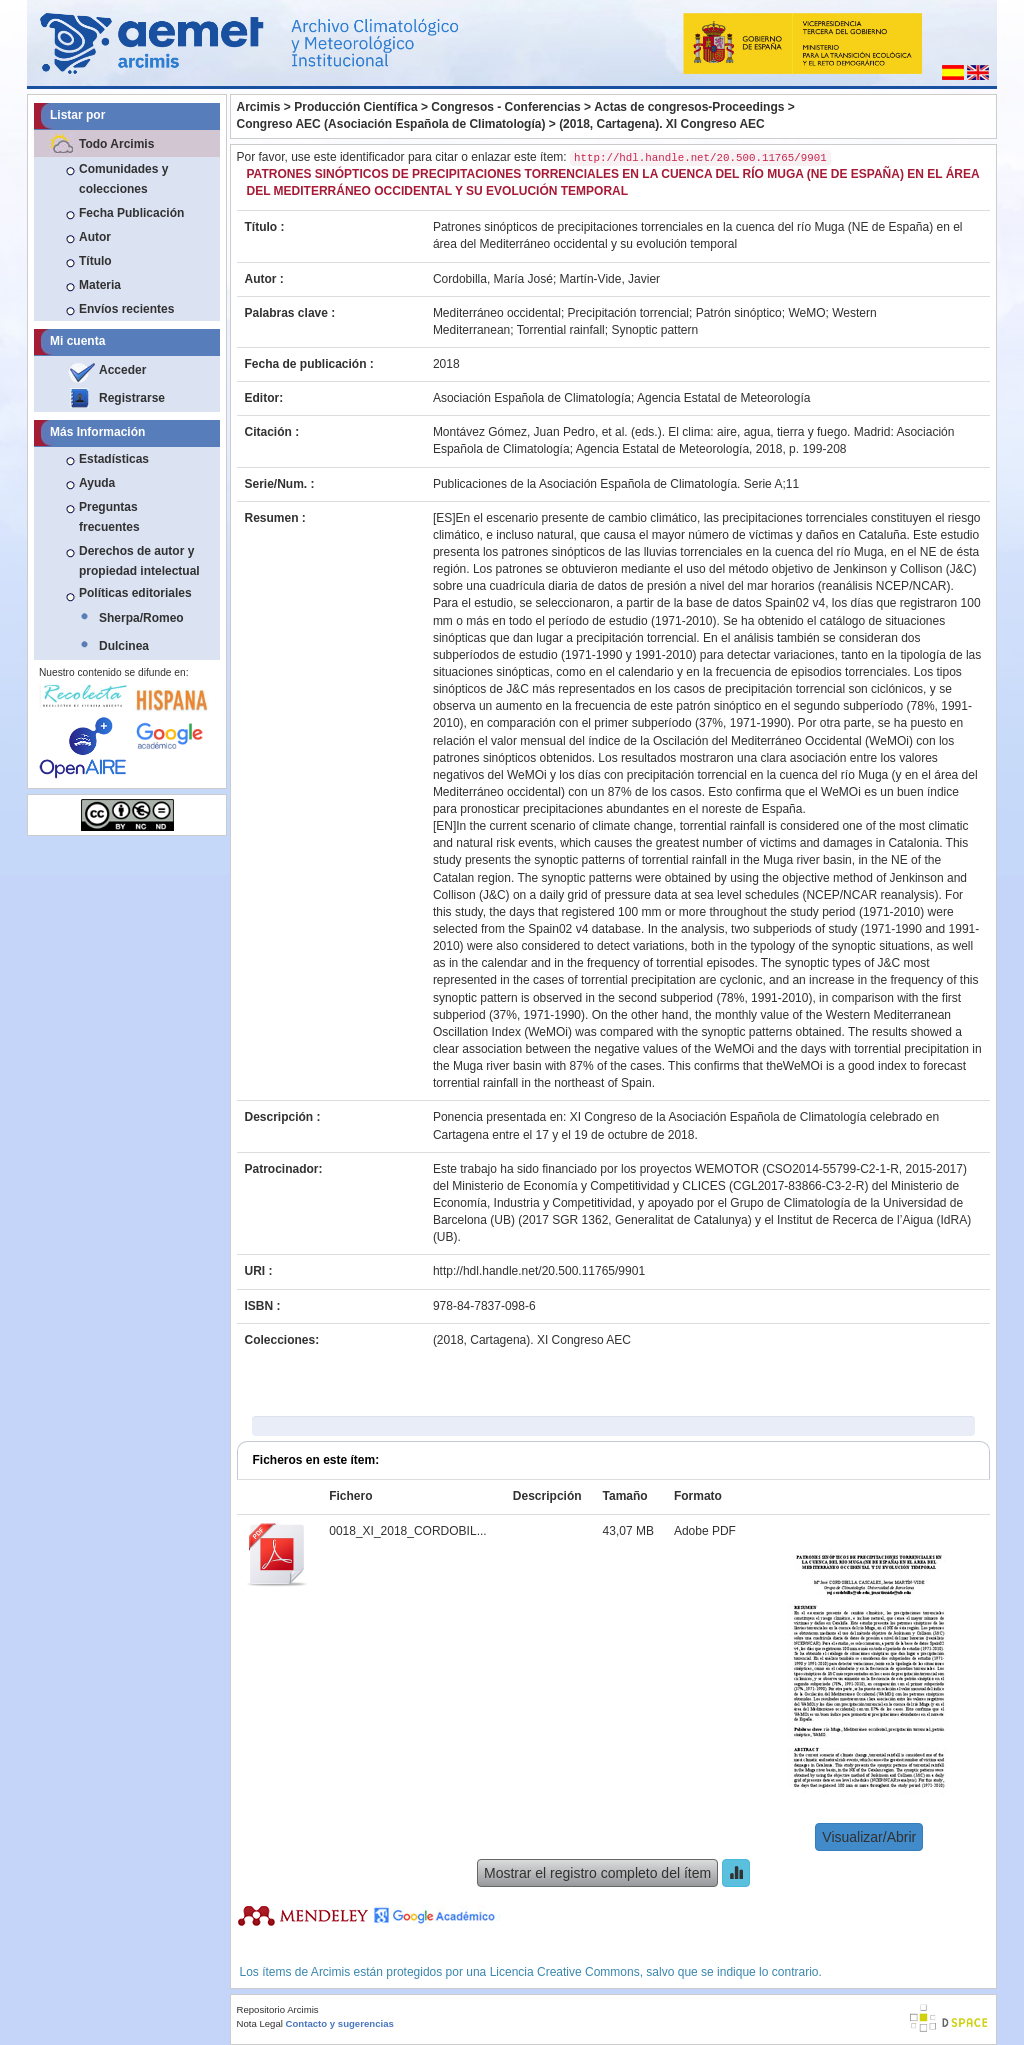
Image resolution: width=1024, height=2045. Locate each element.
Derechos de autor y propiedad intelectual (139, 561)
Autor (95, 237)
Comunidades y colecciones (123, 179)
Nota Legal (260, 2023)
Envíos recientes (126, 309)
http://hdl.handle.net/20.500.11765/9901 (539, 1271)
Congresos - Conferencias (505, 107)
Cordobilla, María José (493, 279)
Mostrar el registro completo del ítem (597, 1873)
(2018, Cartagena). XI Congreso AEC (662, 124)
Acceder (122, 370)
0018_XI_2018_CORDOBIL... (407, 1531)
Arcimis (259, 107)
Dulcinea (124, 646)
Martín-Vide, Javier (610, 279)
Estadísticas (114, 459)
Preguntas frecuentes (109, 517)
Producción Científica (355, 107)
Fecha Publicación (131, 213)
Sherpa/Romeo (141, 618)
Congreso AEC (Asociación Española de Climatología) (391, 124)
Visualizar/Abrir (869, 1837)
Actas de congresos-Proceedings (689, 107)
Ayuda (97, 483)
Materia (100, 285)
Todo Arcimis (116, 144)
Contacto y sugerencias (340, 2023)
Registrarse (132, 398)
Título (95, 261)
